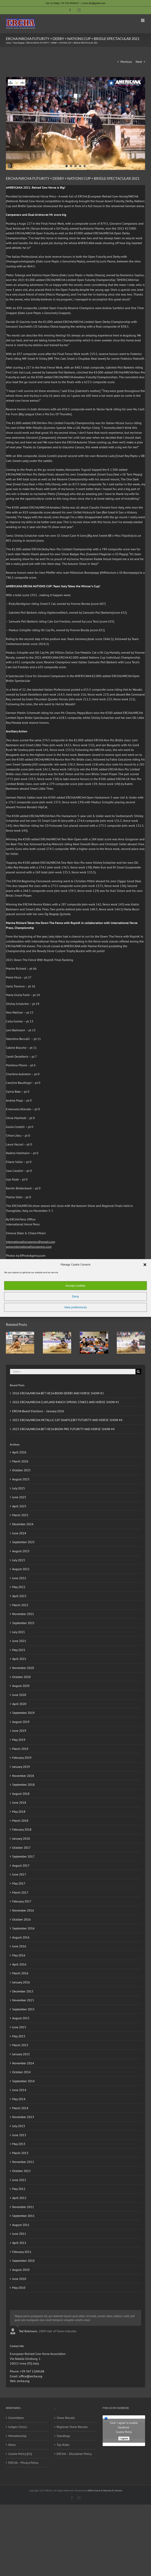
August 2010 (20, 2270)
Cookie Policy (124, 2432)
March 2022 (20, 1605)
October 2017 (21, 1848)
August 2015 (20, 2018)
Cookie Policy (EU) (20, 2454)
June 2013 (19, 2135)
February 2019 (21, 1758)
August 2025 (20, 1479)
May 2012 (18, 2189)
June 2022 (19, 1578)
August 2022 (20, 1569)
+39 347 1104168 (32, 2371)
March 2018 (20, 1821)
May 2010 (18, 2288)
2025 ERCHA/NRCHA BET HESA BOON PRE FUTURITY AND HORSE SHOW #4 (63, 1429)
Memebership (17, 2436)
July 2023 (18, 1560)
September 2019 (23, 1713)
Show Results (66, 2418)
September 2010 (23, 2261)
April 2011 (19, 2243)
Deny (75, 1296)
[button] (145, 1265)
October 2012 (21, 2171)
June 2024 (19, 1533)
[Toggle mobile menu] (143, 20)
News (12, 2445)
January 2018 (21, 1838)
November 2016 (23, 1910)
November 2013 (23, 2117)
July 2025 (18, 1488)
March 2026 (20, 1461)
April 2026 (19, 1452)
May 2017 (18, 1883)
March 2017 (20, 1892)
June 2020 (19, 1695)
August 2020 (20, 1686)
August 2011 (20, 2225)
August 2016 (20, 1937)
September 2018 (23, 1785)
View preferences (75, 1307)
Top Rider (63, 2445)
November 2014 (23, 2063)
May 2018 (18, 1811)
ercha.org (23, 2381)
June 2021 (19, 1641)
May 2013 (18, 2144)
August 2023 (20, 1551)
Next (139, 62)
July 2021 (18, 1632)
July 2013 (18, 2126)
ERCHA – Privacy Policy (23, 2463)
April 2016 (19, 1964)
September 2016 (23, 1928)
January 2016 (21, 1982)
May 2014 (18, 2099)
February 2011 (21, 2252)
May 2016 (18, 1955)
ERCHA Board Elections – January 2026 (38, 1411)
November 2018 (23, 1776)
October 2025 (21, 1470)
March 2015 (20, 2045)
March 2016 (20, 1973)
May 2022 (18, 1587)
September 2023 (23, 1542)
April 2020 (19, 1704)
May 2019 (18, 1740)
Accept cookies (76, 1285)
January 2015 (21, 2054)
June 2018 (19, 1802)
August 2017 (20, 1865)
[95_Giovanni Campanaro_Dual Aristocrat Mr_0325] (75, 123)
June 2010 (19, 2279)
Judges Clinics (17, 2427)
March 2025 (20, 1515)
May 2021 (18, 1650)
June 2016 (19, 1946)
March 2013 (20, 2153)
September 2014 (23, 2081)
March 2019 (20, 1749)
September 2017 (23, 1856)
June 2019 (19, 1731)
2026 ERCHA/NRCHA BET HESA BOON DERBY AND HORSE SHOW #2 (58, 1393)
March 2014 (20, 2108)
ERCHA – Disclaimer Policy (74, 2454)
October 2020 (21, 1677)
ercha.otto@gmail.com (93, 3)
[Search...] (72, 1371)
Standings (63, 2436)
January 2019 (21, 1767)
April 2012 (19, 2198)
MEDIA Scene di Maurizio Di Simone (104, 2490)
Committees (16, 2418)
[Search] (138, 1371)
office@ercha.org (30, 2376)
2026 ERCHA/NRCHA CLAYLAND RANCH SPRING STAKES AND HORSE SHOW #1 (65, 1402)
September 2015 (23, 2009)
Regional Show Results (72, 2427)
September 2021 (23, 1623)
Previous (126, 62)
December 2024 (22, 1524)
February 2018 (21, 1829)
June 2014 (19, 2090)
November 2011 (23, 2207)
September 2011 (23, 2216)
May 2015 (18, 2036)
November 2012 (23, 2162)
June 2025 (19, 1497)
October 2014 (21, 2072)
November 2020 (23, 1668)
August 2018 (20, 1794)
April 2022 (19, 1596)
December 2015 (22, 1991)
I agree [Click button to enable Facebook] (124, 2438)
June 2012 (19, 2180)
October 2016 (21, 1919)
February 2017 (21, 1901)
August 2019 (20, 1722)
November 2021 (23, 1614)
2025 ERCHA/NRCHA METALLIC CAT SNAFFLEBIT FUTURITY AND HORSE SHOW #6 (67, 1420)
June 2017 (19, 1874)
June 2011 (19, 2234)
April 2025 (19, 1506)
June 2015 (19, 2027)
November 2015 (23, 2000)
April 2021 (19, 1659)
